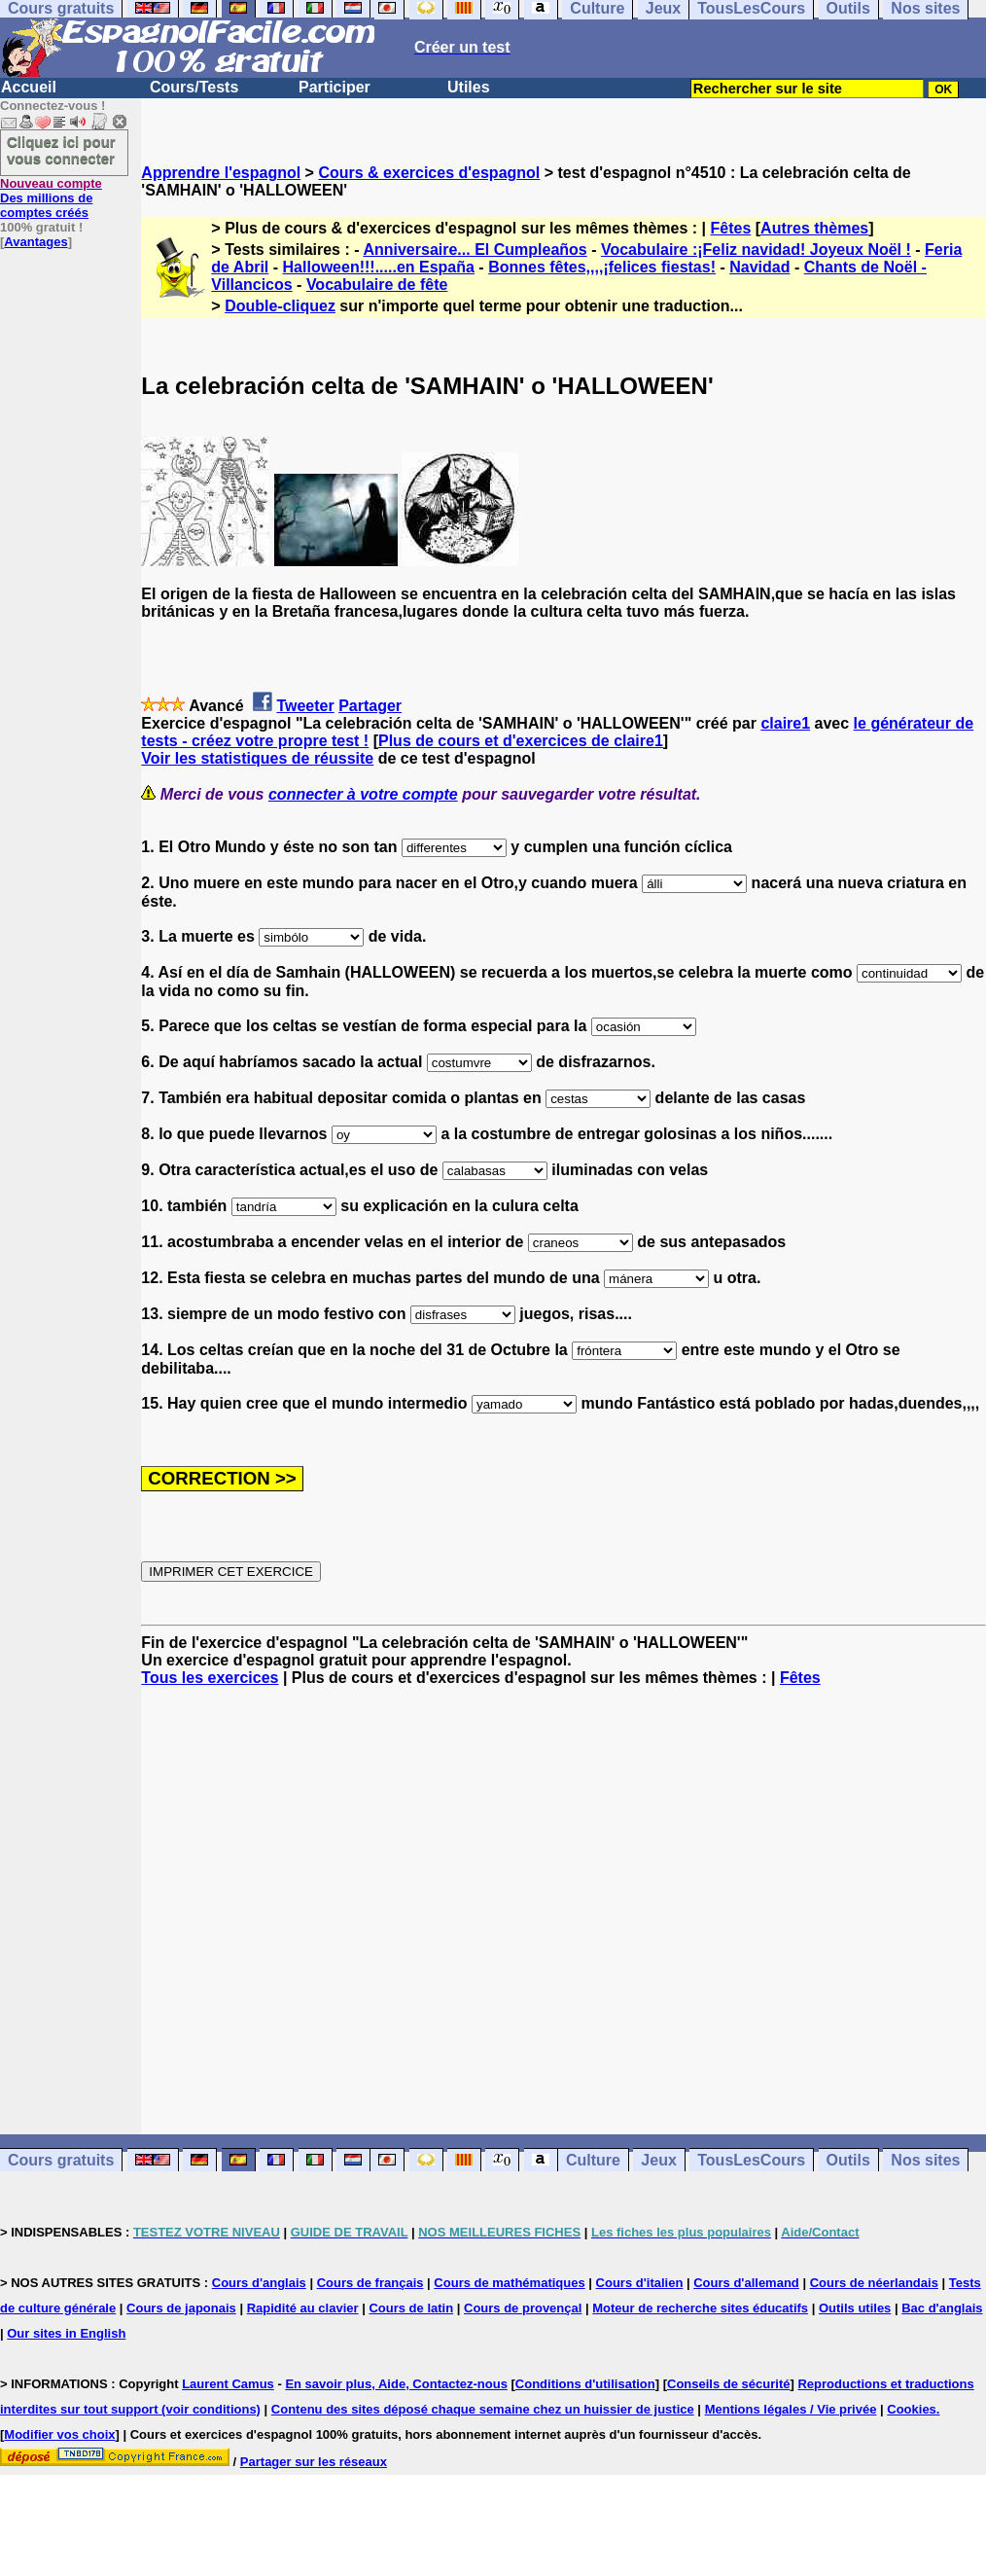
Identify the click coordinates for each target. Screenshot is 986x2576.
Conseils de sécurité (728, 2384)
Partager (370, 706)
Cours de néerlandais (874, 2282)
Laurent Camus (228, 2384)
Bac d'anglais (941, 2308)
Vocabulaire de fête (377, 284)
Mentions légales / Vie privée (791, 2409)
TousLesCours (751, 2160)
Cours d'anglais (259, 2282)
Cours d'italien (640, 2282)
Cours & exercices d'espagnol (429, 172)
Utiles (468, 87)
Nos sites (925, 2160)
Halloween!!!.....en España (379, 267)
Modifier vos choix (59, 2434)
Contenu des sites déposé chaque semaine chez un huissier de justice (482, 2409)
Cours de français (370, 2282)
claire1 (785, 723)
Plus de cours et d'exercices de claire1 (520, 741)
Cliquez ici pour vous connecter (61, 149)
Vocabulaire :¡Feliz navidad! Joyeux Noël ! (756, 249)
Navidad (759, 267)
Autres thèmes (814, 228)
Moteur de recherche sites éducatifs (700, 2308)
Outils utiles (855, 2308)
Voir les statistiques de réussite (257, 758)
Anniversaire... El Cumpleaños (474, 249)
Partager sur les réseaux (313, 2461)
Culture (593, 2160)
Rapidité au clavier (303, 2308)
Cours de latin (411, 2308)
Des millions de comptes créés (51, 198)
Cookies (911, 2409)
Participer (334, 87)
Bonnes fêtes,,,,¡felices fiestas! (602, 267)
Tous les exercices (209, 1677)
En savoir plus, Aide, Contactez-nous (396, 2384)
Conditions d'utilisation (585, 2384)
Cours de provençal (522, 2308)
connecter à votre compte (363, 794)
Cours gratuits (61, 2160)
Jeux (658, 2160)
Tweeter (305, 706)
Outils (848, 2160)
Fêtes (731, 228)
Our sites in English (66, 2333)
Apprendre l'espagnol (220, 172)
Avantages (35, 241)
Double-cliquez (280, 306)
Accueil (28, 87)
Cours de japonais (181, 2308)
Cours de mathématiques (509, 2282)
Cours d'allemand (746, 2282)
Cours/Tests (194, 87)
